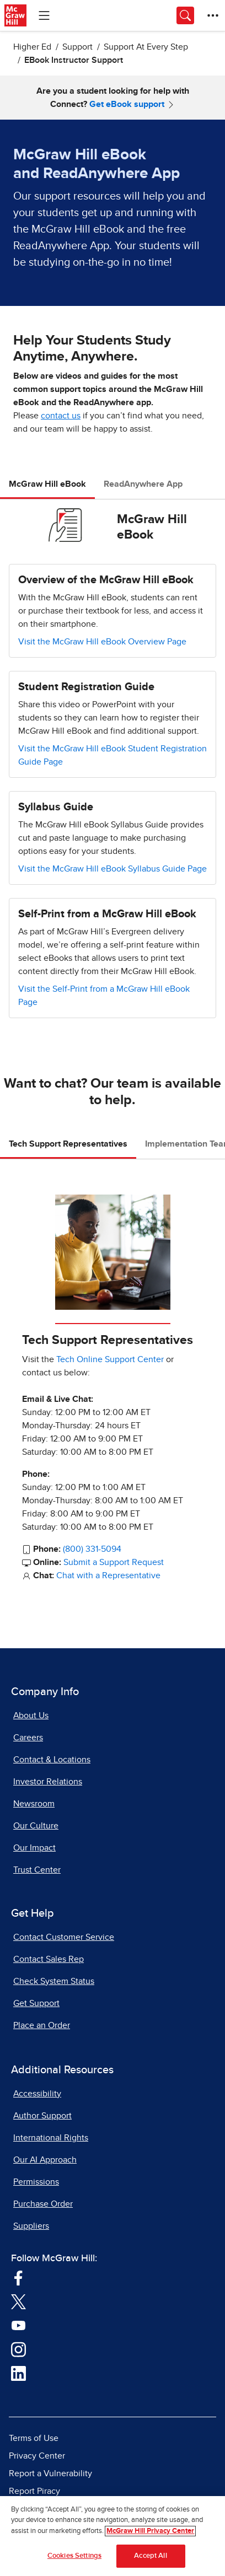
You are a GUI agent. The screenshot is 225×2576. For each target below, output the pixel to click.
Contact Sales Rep (48, 1959)
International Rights (50, 2137)
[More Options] (213, 15)
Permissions (36, 2181)
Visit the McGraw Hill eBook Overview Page (102, 641)
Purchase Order (43, 2203)
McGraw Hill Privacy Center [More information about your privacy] (150, 2531)
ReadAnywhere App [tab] (143, 484)
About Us (31, 1715)
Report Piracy (34, 2491)
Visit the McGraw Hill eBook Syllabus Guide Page (112, 868)
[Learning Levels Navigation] (44, 15)
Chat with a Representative (108, 1575)
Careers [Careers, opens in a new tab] (28, 1737)
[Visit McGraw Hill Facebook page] (18, 2277)
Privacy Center (37, 2455)
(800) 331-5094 (92, 1549)
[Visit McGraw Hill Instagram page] (18, 2348)
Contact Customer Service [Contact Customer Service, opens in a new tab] (63, 1937)
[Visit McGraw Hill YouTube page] (18, 2324)
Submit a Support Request (113, 1562)
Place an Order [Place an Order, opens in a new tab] (41, 2025)
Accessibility (37, 2093)
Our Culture (35, 1825)
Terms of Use (33, 2438)
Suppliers (31, 2226)
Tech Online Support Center (110, 1359)
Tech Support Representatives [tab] (68, 1143)
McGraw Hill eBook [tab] (47, 484)
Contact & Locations (51, 1759)
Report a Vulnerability (50, 2473)
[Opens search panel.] (185, 15)
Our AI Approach (45, 2159)
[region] (112, 2536)
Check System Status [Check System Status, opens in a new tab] (53, 1981)
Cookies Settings (74, 2555)
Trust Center (37, 1869)
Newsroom (34, 1803)
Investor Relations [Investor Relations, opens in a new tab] (47, 1781)
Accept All (150, 2555)
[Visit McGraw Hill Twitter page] (18, 2301)
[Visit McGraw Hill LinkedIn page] (18, 2373)
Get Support (36, 2003)
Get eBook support (126, 104)
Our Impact (34, 1847)
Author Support (42, 2115)
